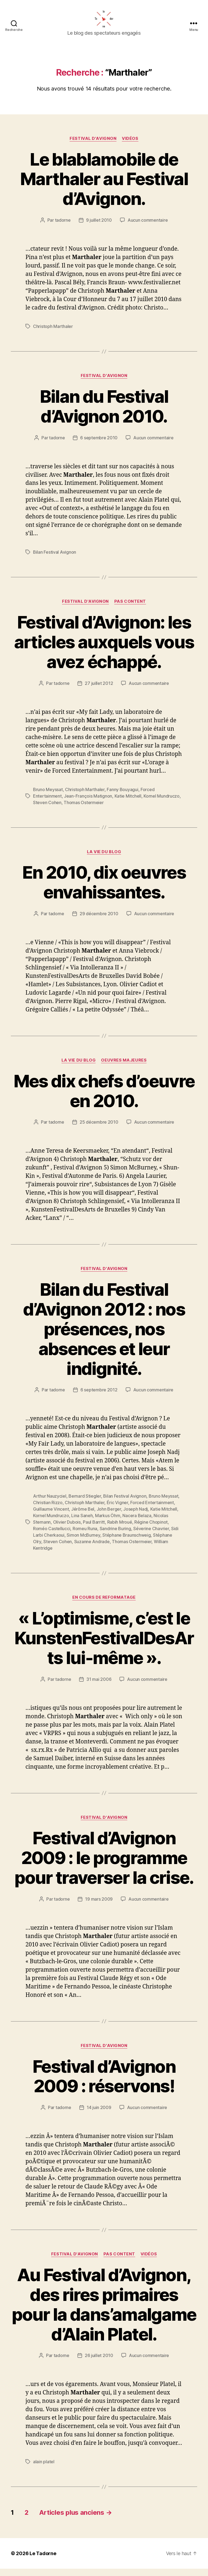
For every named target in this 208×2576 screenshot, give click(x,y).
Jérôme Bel (82, 1516)
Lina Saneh (82, 1523)
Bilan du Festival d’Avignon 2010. (104, 413)
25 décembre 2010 (99, 1129)
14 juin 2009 (99, 2114)
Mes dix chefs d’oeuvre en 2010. (104, 1098)
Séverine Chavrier (151, 1536)
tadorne (63, 227)
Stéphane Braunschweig (126, 1542)
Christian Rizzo (48, 1510)
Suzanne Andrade (92, 1549)
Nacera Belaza (136, 1523)
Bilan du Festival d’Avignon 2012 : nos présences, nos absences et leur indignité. (104, 1336)
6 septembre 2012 (99, 1397)
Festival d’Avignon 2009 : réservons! (104, 2083)
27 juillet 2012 (99, 690)
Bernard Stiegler (85, 1503)
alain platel (43, 2469)
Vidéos (130, 145)
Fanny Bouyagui (122, 796)
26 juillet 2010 (99, 2362)
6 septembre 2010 (99, 444)
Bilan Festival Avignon (54, 559)
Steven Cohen (47, 809)
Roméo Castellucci (51, 1536)
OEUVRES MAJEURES (124, 1067)
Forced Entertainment (152, 1510)
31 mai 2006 (98, 1686)
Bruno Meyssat (48, 796)
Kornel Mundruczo (162, 803)
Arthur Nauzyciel (49, 1503)
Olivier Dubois (67, 1529)
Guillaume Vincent (51, 1516)
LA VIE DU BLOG (104, 858)
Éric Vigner (117, 1510)
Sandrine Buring (115, 1536)
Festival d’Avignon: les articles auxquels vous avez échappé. (104, 649)
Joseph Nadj (135, 1516)
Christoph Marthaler (53, 333)
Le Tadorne (43, 2561)
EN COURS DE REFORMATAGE (104, 1604)
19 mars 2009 (99, 1906)
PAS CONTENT (130, 608)
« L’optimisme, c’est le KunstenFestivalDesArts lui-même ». (104, 1645)
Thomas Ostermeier (83, 809)
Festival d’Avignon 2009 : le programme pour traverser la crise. (103, 1865)
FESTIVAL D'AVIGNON (93, 145)
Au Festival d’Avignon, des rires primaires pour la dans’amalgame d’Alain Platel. (104, 2312)
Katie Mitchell (128, 803)
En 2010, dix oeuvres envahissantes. (104, 889)
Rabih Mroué (119, 1529)
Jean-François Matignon (88, 803)
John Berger (109, 1516)
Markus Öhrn (107, 1523)
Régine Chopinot (151, 1529)
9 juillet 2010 (99, 227)
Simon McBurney (83, 1542)
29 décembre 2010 (99, 921)
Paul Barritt (94, 1529)
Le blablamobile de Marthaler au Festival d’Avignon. (104, 186)
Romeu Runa (85, 1536)
